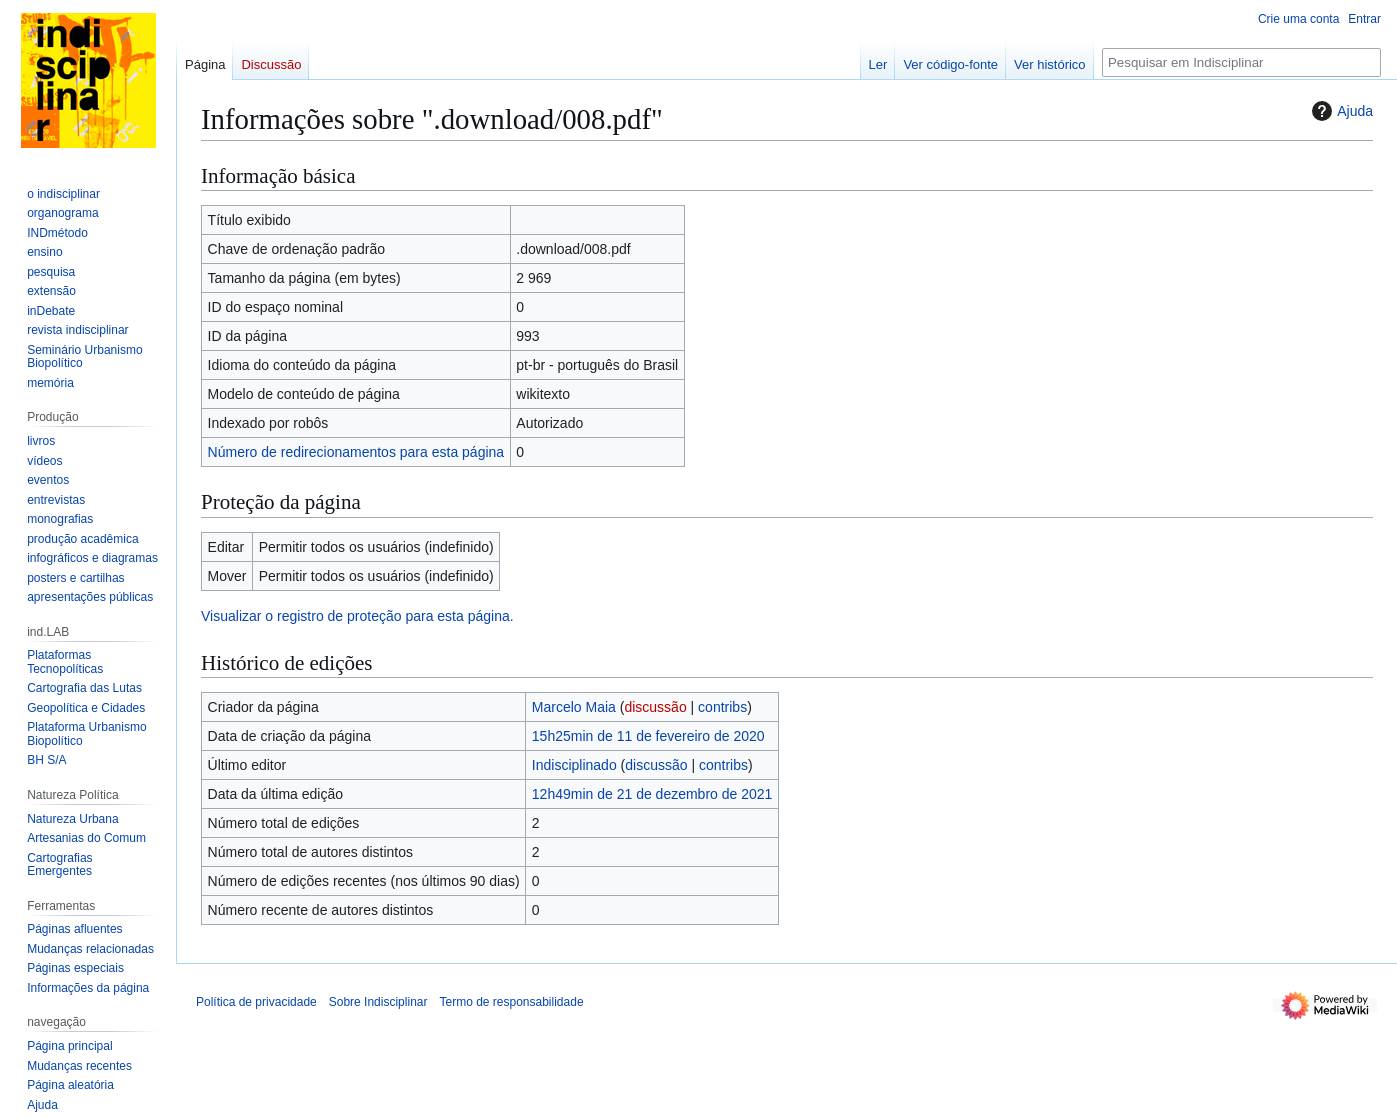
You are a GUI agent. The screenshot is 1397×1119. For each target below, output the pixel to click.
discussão (655, 707)
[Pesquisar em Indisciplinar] (1241, 62)
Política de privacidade (256, 1002)
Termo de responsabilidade (511, 1002)
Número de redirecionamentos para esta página (356, 452)
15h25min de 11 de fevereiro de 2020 (648, 736)
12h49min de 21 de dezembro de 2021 (652, 794)
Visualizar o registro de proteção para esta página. (357, 616)
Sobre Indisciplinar (378, 1002)
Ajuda (1340, 111)
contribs (722, 707)
